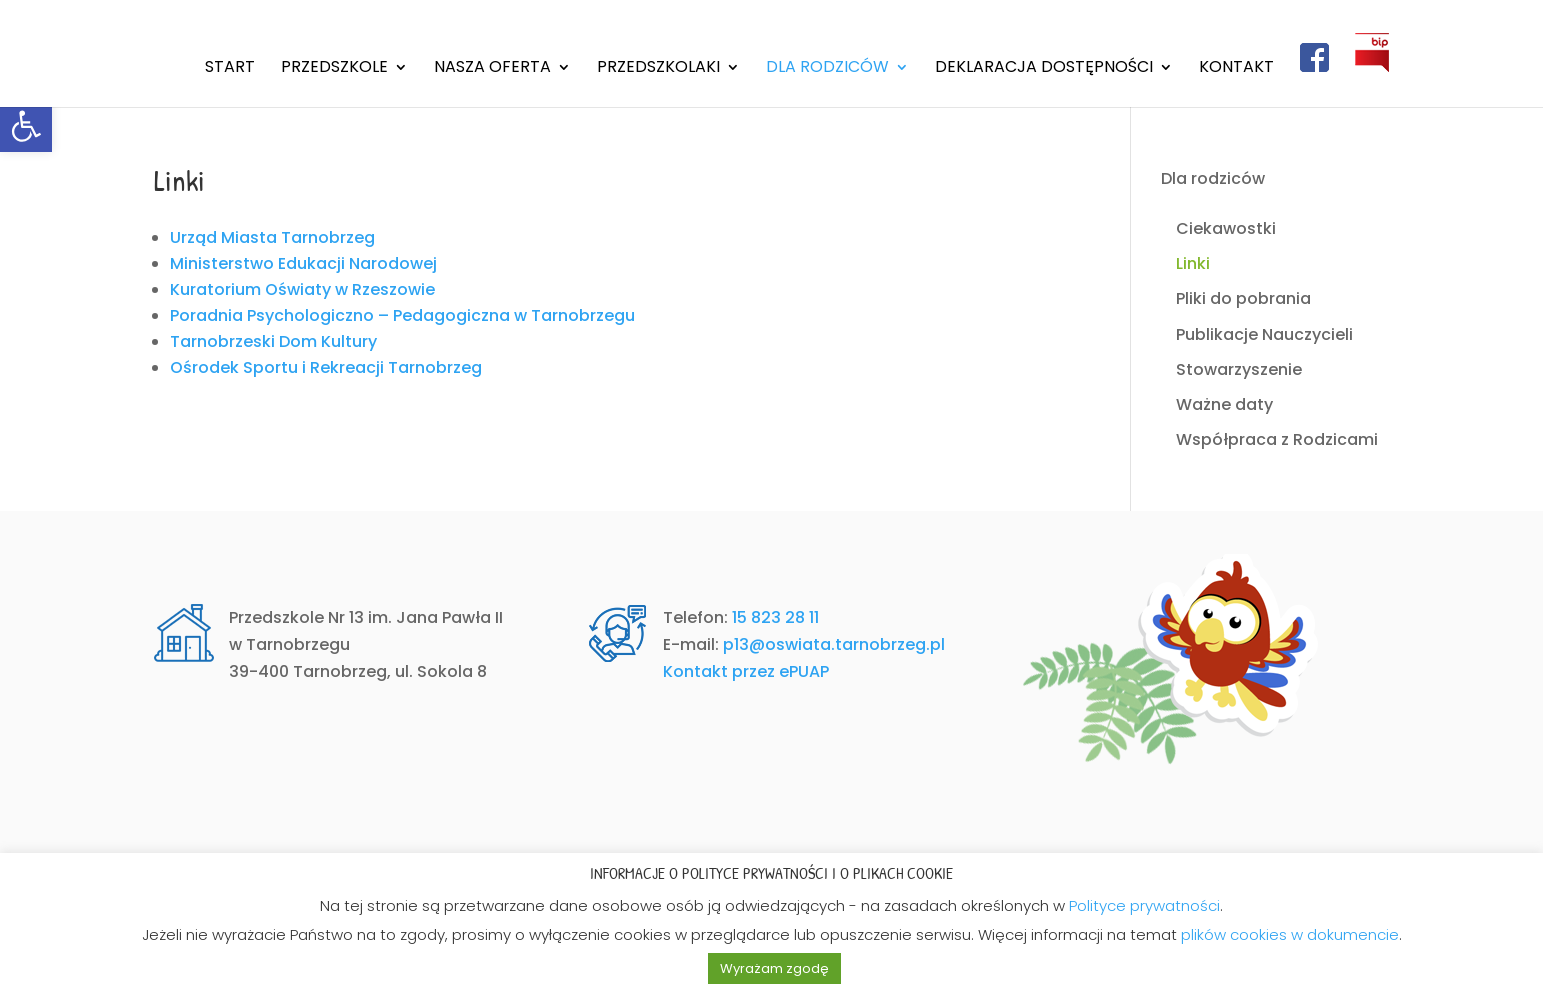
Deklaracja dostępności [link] (1044, 69)
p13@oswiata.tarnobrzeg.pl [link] (834, 644)
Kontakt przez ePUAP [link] (746, 671)
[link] (26, 126)
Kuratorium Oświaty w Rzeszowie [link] (302, 289)
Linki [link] (1193, 263)
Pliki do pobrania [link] (1243, 298)
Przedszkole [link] (334, 69)
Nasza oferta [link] (492, 69)
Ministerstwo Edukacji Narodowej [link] (303, 263)
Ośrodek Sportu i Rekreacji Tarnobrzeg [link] (326, 367)
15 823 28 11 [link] (775, 617)
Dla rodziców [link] (827, 69)
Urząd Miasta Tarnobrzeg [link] (272, 237)
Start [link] (230, 69)
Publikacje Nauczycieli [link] (1264, 334)
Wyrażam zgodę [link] (774, 968)
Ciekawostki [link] (1226, 228)
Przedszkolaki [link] (658, 69)
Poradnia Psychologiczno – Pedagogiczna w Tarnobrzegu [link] (402, 315)
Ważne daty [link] (1224, 404)
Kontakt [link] (1236, 69)
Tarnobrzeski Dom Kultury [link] (273, 341)
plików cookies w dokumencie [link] (1290, 934)
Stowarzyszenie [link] (1239, 369)
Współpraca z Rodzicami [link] (1277, 439)
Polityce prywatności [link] (1144, 905)
